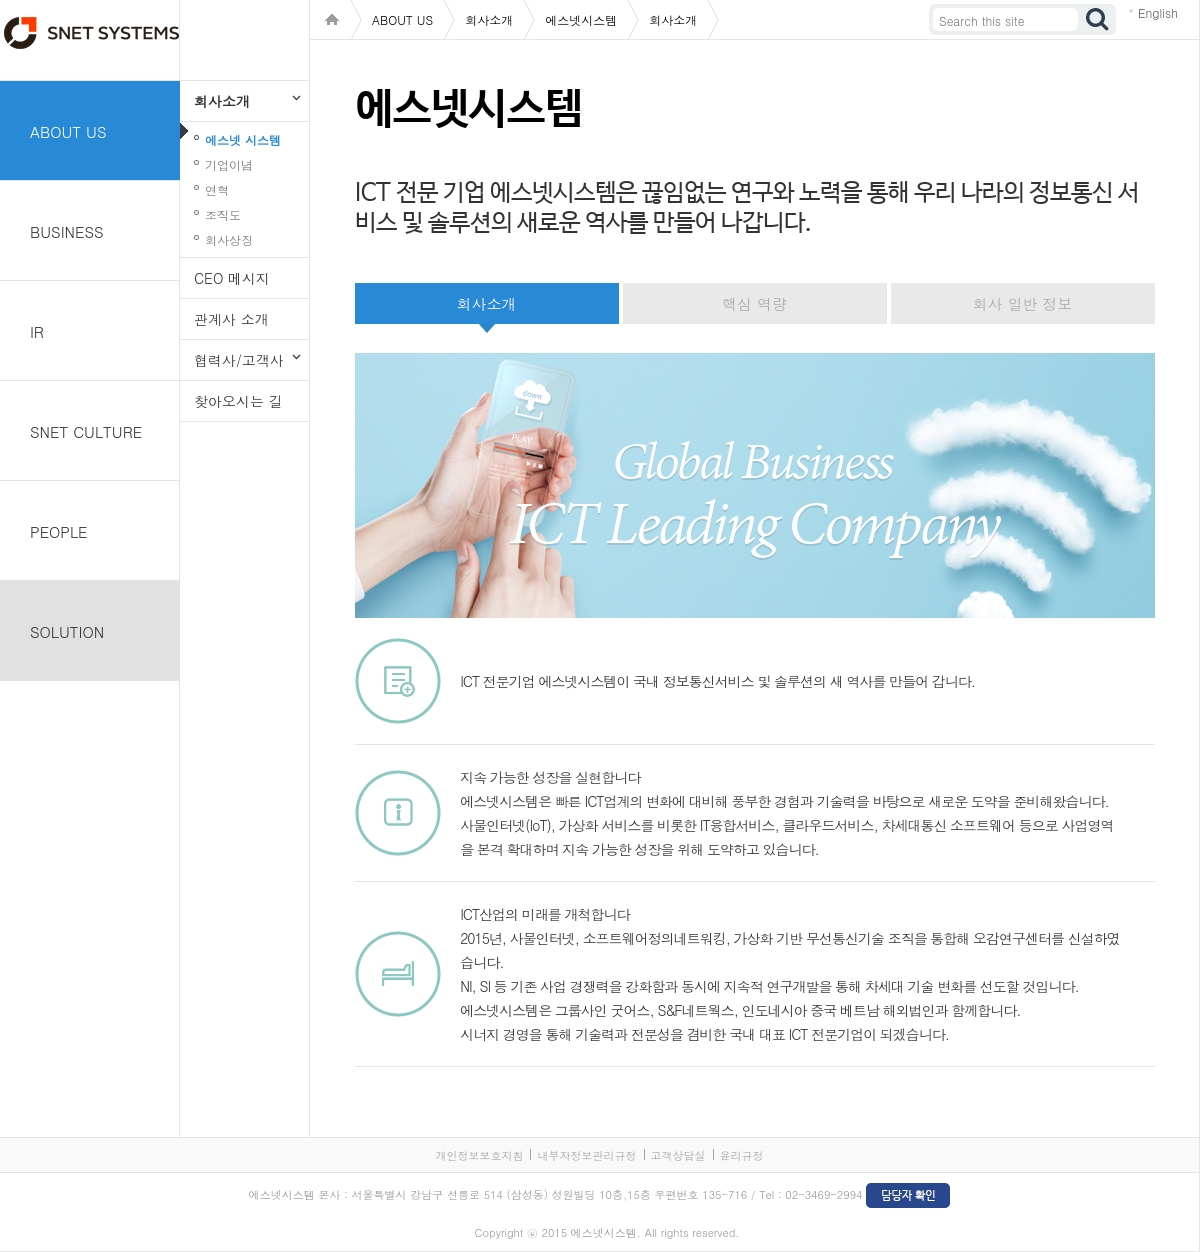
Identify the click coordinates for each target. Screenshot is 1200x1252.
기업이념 (229, 164)
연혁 (217, 189)
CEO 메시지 (232, 278)
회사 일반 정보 (1022, 303)
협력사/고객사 (239, 360)
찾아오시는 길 (238, 401)
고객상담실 (678, 1155)
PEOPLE (59, 531)
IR (37, 331)
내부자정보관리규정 (586, 1155)
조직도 (223, 214)
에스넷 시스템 (243, 139)
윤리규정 (742, 1155)
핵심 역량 (754, 303)
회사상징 (229, 239)
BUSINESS (67, 231)
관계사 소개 (231, 319)
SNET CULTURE (86, 431)
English (1158, 12)
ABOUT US (68, 131)
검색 (1098, 19)
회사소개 (222, 101)
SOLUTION (67, 631)
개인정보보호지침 (479, 1155)
